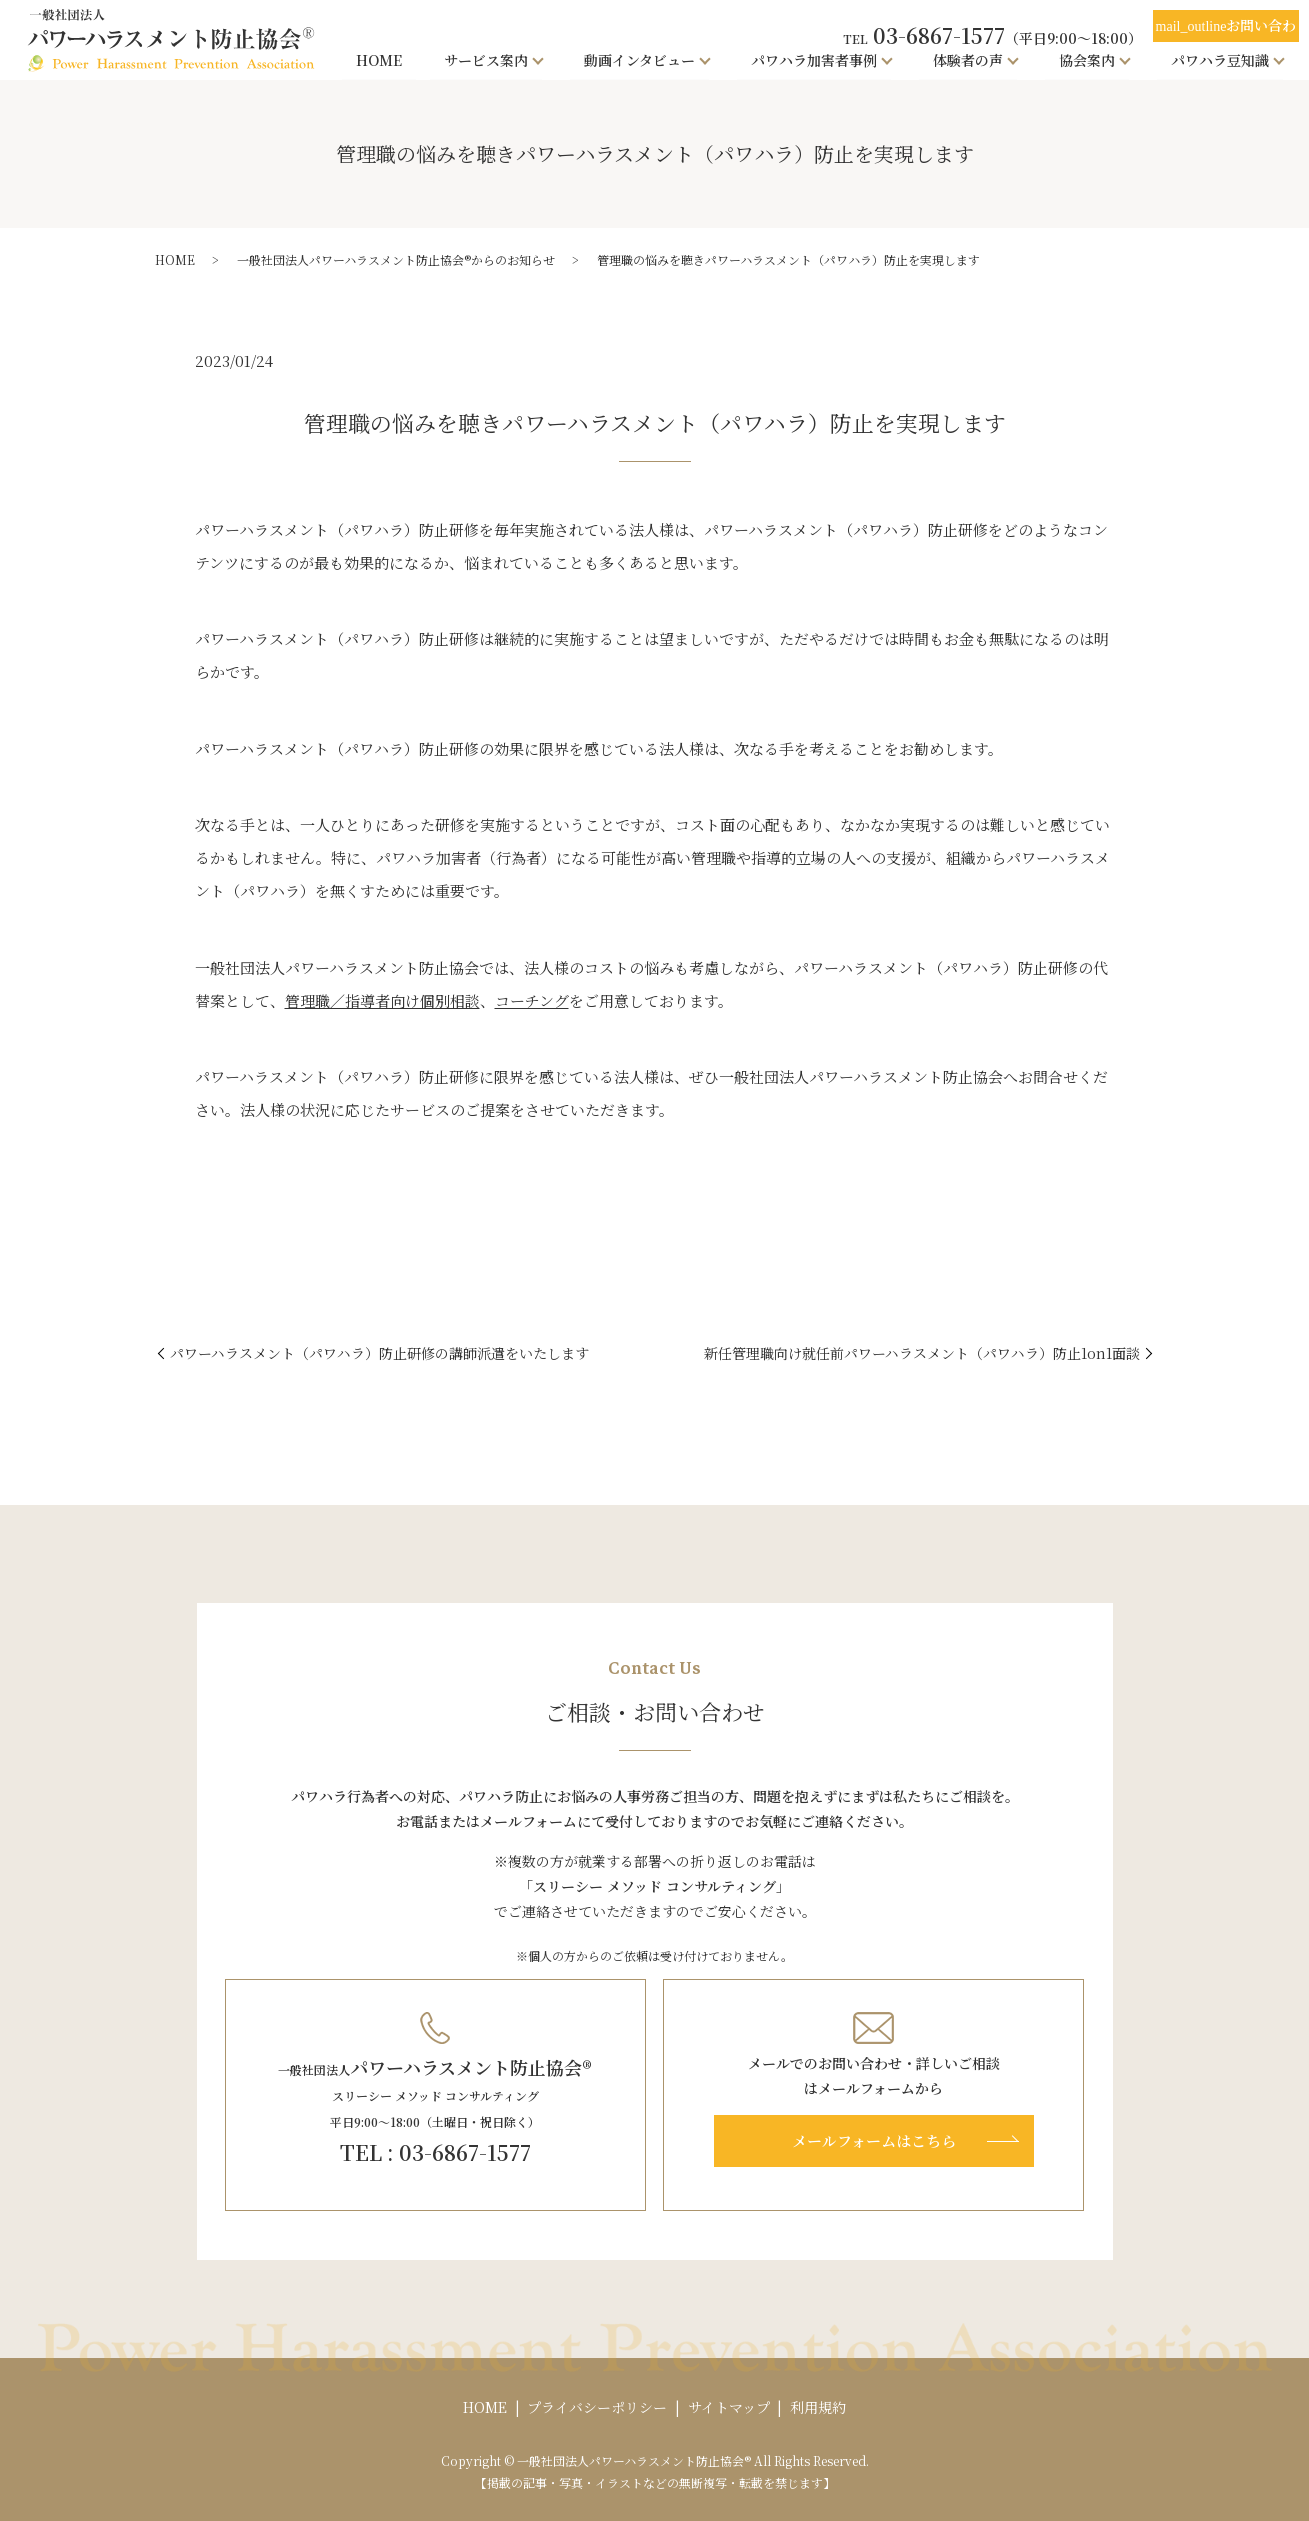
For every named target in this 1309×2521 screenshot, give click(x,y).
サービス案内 (486, 59)
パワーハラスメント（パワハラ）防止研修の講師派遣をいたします (379, 1353)
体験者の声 (968, 59)
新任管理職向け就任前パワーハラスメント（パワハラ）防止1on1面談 (922, 1353)
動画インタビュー (639, 59)
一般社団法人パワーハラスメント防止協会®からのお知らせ (396, 259)
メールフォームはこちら (874, 2140)
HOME (380, 59)
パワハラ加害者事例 (814, 59)
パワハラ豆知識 (1220, 59)
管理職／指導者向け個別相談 (382, 1000)
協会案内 (1087, 59)
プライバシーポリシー (597, 2407)
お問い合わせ (1226, 28)
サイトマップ (729, 2407)
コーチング (532, 1000)
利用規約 (818, 2407)
